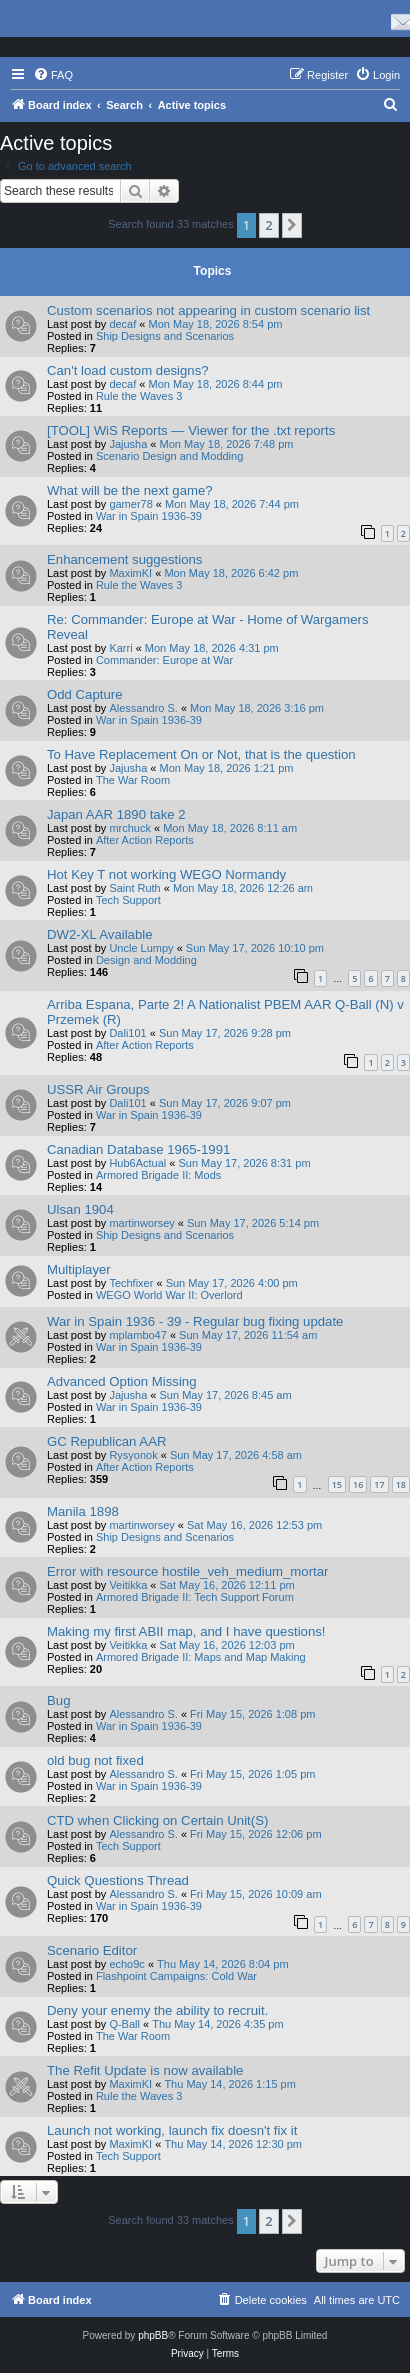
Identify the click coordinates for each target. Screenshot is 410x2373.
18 (401, 1484)
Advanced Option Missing (122, 1381)
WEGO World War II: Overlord (169, 1295)
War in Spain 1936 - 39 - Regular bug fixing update (195, 1321)
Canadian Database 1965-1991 (138, 1149)
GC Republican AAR (106, 1441)
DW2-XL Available (100, 934)
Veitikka (128, 1585)
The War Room (133, 780)
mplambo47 (137, 1335)
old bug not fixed (95, 1760)
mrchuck (130, 828)
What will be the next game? (130, 490)
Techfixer (131, 1283)
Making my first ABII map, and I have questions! (186, 1631)
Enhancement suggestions (124, 559)
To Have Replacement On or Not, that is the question (201, 754)
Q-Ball (124, 2024)
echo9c (126, 1964)
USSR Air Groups (98, 1089)
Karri (120, 648)
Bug (58, 1700)
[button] (292, 225)
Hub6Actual (137, 1163)
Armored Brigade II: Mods (158, 1175)
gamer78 (130, 504)
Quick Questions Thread (118, 1880)
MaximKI (130, 573)
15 (337, 1484)
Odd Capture (85, 694)
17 (379, 1484)
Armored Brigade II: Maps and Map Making (201, 1657)
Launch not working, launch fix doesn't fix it (172, 2130)
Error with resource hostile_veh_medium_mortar (187, 1571)
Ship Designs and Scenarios (165, 336)
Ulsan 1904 (80, 1209)
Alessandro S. (143, 708)
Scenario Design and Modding (169, 456)
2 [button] (268, 225)
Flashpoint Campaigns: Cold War (176, 1976)
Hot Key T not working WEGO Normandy (166, 874)
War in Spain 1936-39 (149, 516)
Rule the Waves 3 (139, 396)
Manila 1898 (83, 1511)
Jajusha (128, 444)
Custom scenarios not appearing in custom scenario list (208, 310)
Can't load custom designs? (128, 370)
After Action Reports (145, 840)
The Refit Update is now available (145, 2070)
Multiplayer (79, 1269)
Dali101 (127, 1033)
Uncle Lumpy (141, 948)
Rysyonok (133, 1455)
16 (358, 1484)
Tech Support (128, 900)
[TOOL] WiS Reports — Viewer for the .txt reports (191, 430)
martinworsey (141, 1223)
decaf (122, 324)
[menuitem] (53, 75)
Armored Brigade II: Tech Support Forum (195, 1597)
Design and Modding (146, 960)
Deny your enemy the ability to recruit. (157, 2010)
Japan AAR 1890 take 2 (116, 814)
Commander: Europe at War (164, 660)
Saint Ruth (134, 888)
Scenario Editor (92, 1950)
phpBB (153, 2335)
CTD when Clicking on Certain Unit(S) (157, 1820)
